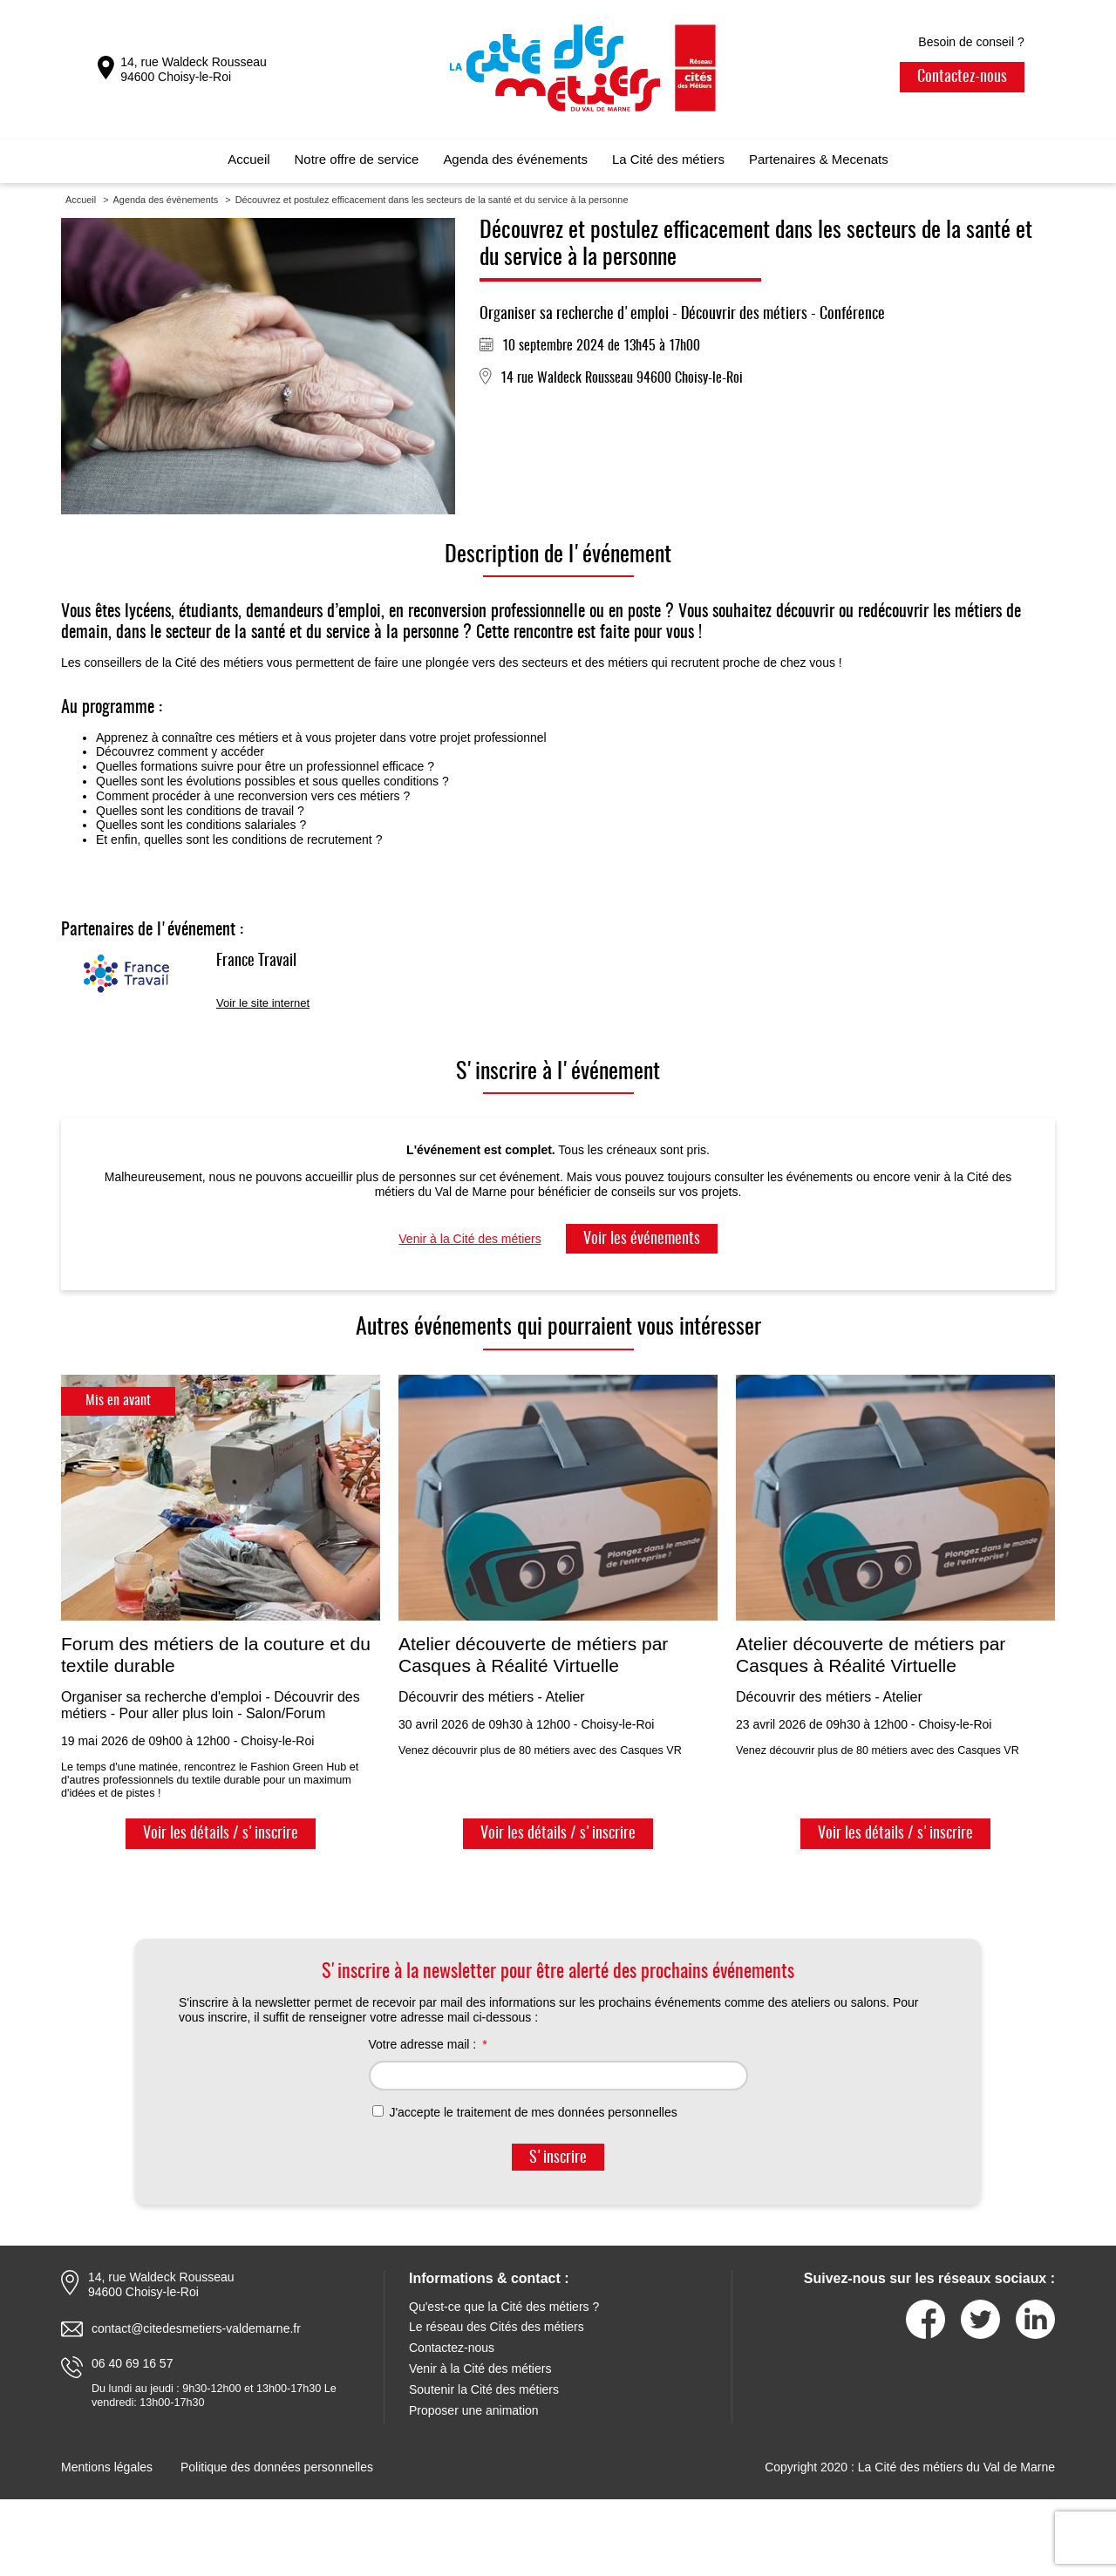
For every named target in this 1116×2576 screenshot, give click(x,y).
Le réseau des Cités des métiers (496, 2327)
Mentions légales (107, 2467)
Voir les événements (641, 1239)
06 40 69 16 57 (132, 2363)
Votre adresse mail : (423, 2044)
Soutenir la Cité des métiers (484, 2389)
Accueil (248, 159)
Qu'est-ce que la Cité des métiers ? (504, 2307)
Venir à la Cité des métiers (469, 1239)
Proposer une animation (474, 2410)
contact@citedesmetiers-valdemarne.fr (196, 2328)
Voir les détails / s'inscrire (220, 1834)
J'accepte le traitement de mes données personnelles (524, 2112)
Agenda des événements (515, 159)
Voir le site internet (263, 1002)
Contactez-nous (962, 77)
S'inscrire (558, 2158)
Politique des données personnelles (276, 2467)
